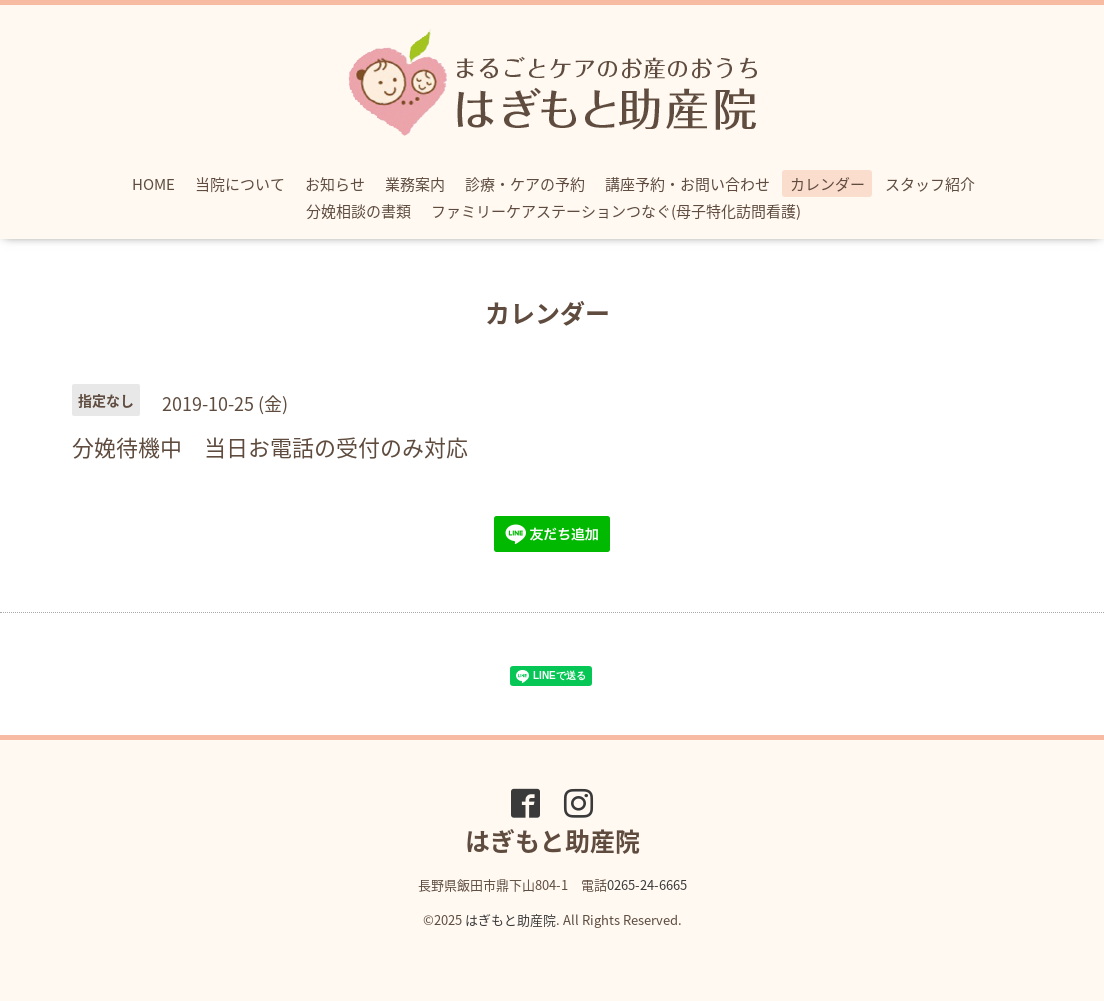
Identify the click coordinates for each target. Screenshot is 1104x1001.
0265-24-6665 (647, 884)
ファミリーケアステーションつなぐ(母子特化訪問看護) (616, 211)
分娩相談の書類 (358, 211)
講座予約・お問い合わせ (687, 184)
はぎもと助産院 (510, 919)
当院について (240, 184)
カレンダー (827, 184)
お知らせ (335, 184)
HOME (153, 184)
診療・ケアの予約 (525, 184)
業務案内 (415, 184)
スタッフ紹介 (930, 184)
